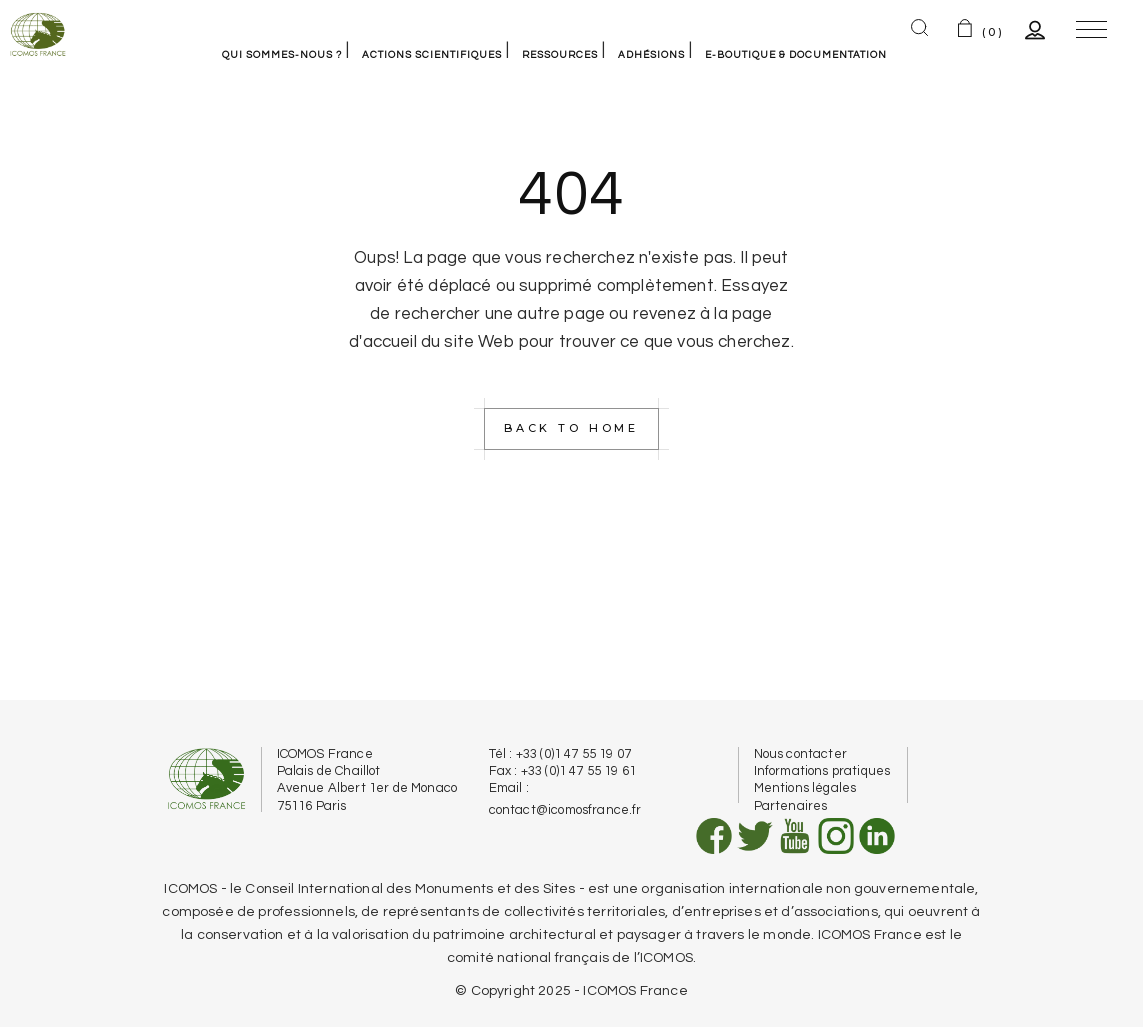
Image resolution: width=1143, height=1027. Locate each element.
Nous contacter (800, 754)
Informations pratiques (822, 771)
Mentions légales (805, 788)
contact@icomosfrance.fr (565, 810)
